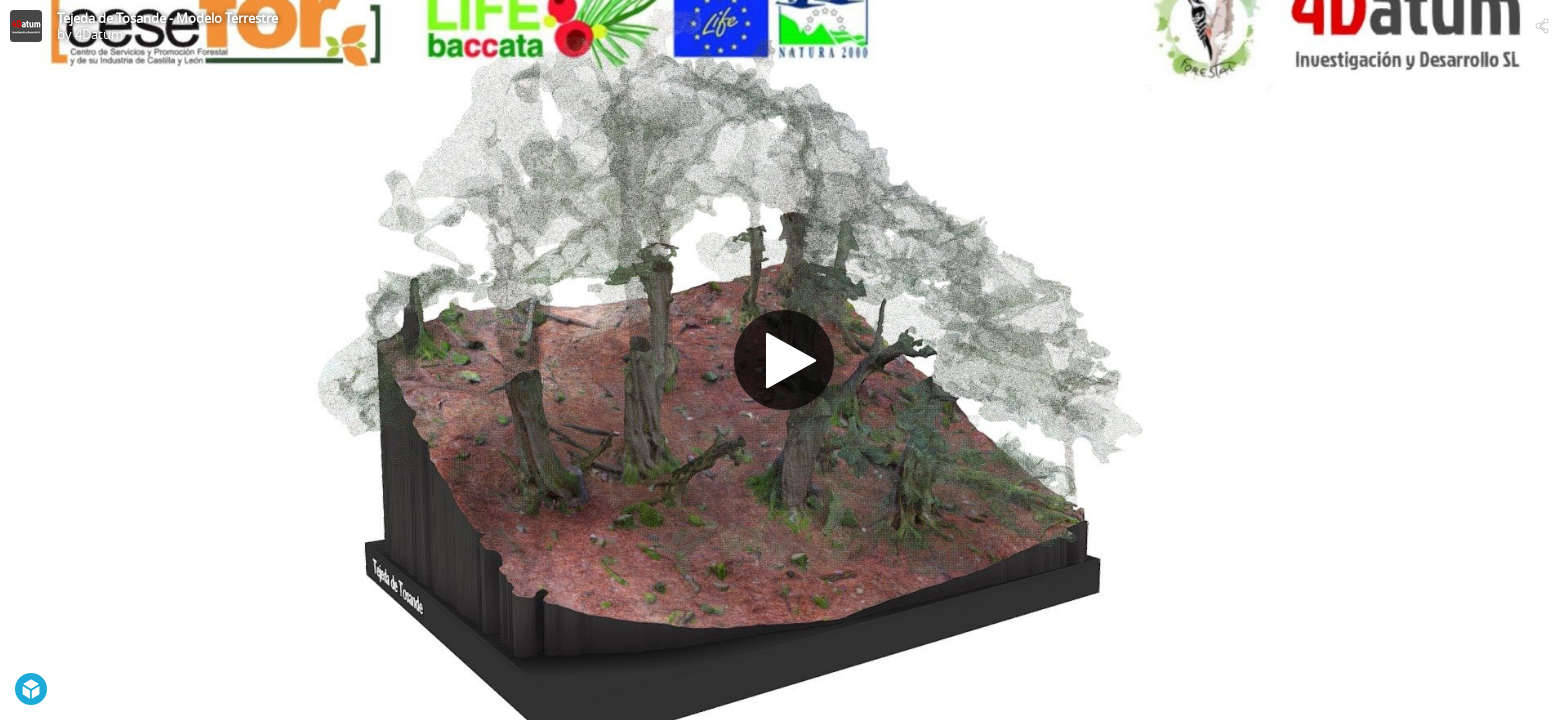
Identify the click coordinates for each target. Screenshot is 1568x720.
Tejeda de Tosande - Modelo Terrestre (167, 18)
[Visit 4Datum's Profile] (26, 26)
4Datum (99, 34)
